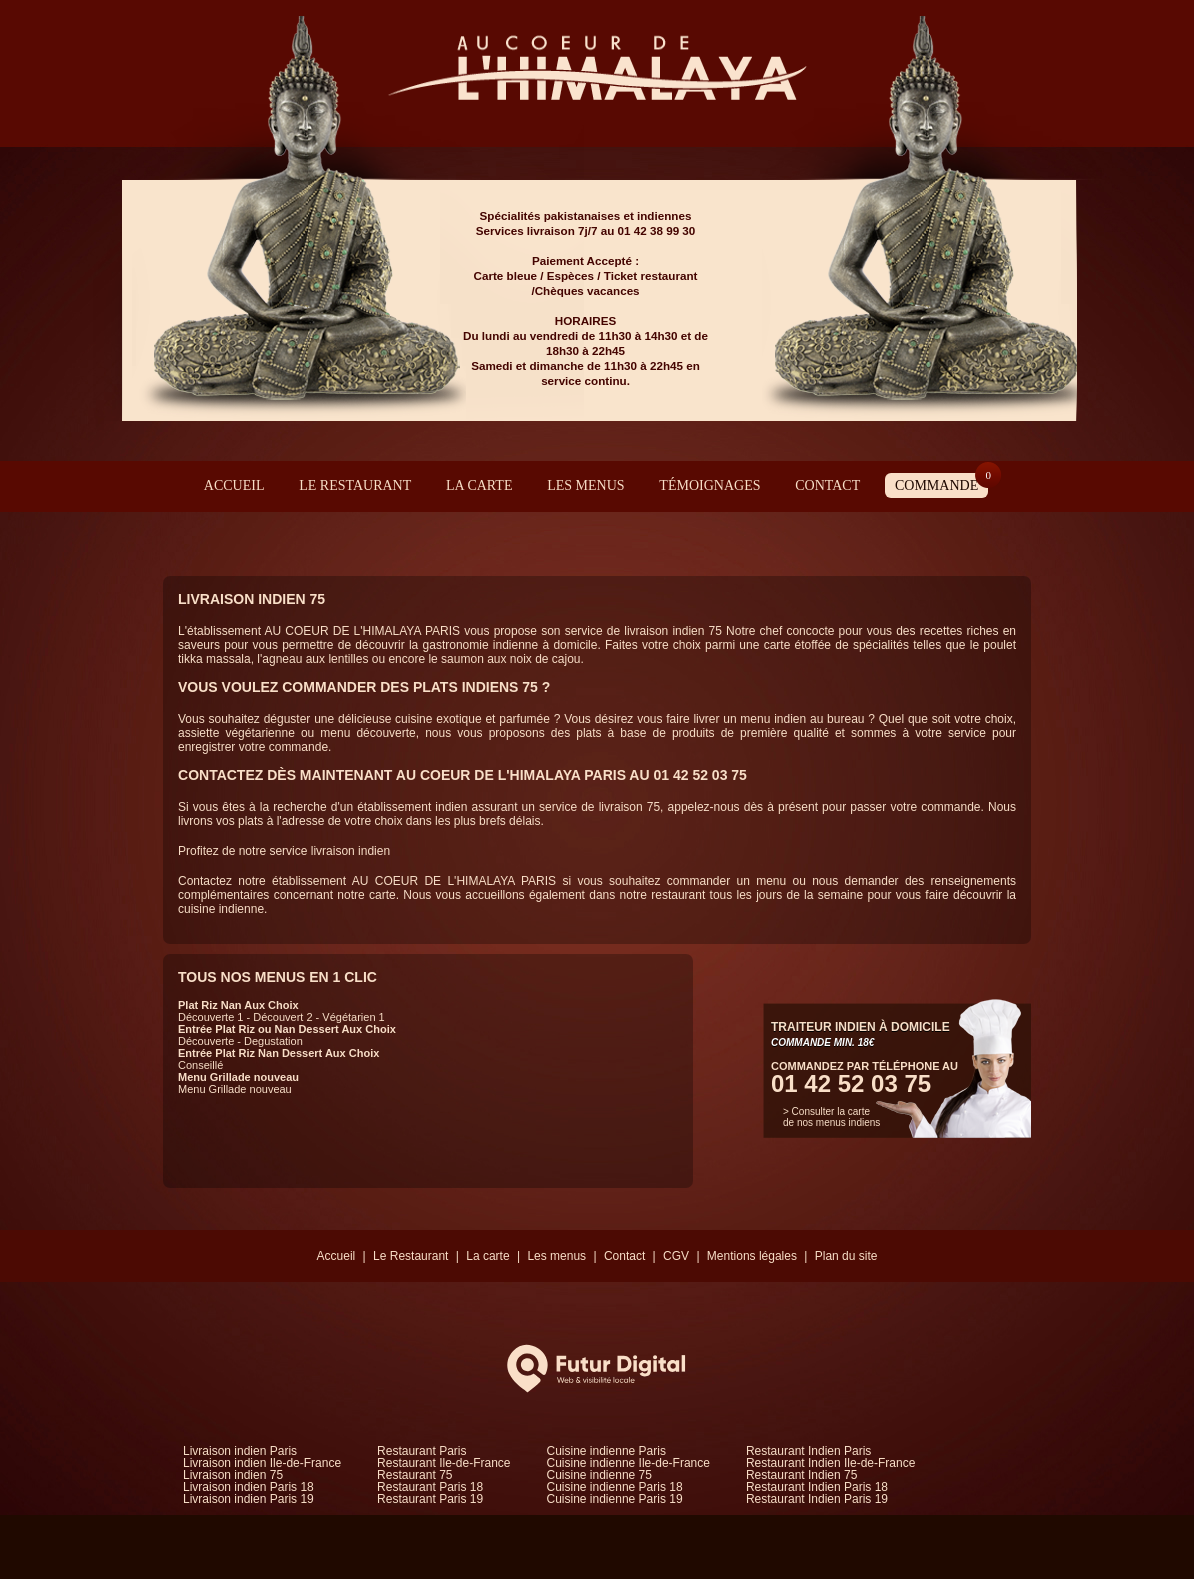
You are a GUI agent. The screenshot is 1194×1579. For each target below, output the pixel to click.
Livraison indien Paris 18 (248, 1487)
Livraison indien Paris (240, 1451)
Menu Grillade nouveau (238, 1077)
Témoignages (709, 485)
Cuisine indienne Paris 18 (615, 1487)
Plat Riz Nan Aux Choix (238, 1005)
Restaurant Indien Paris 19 (817, 1499)
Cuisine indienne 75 (599, 1475)
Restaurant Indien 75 (801, 1475)
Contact (827, 485)
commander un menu (730, 881)
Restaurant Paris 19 (430, 1499)
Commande (941, 483)
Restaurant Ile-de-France (443, 1463)
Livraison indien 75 (233, 1475)
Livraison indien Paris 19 (248, 1499)
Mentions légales (752, 1256)
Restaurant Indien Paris (808, 1451)
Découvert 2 (282, 1017)
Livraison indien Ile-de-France (262, 1463)
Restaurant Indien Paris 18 (817, 1487)
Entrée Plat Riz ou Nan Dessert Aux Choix (287, 1029)
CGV (676, 1256)
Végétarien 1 (353, 1017)
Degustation (273, 1041)
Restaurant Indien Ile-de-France (830, 1463)
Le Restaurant (355, 485)
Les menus (585, 485)
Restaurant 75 (414, 1475)
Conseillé (200, 1065)
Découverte (206, 1041)
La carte (479, 485)
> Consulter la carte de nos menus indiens (831, 1117)
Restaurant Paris (421, 1451)
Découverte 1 (210, 1017)
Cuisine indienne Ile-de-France (628, 1463)
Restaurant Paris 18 (430, 1487)
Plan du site (846, 1256)
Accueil (234, 485)
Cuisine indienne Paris (606, 1451)
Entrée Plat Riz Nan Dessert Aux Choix (278, 1053)
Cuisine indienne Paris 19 (615, 1499)
